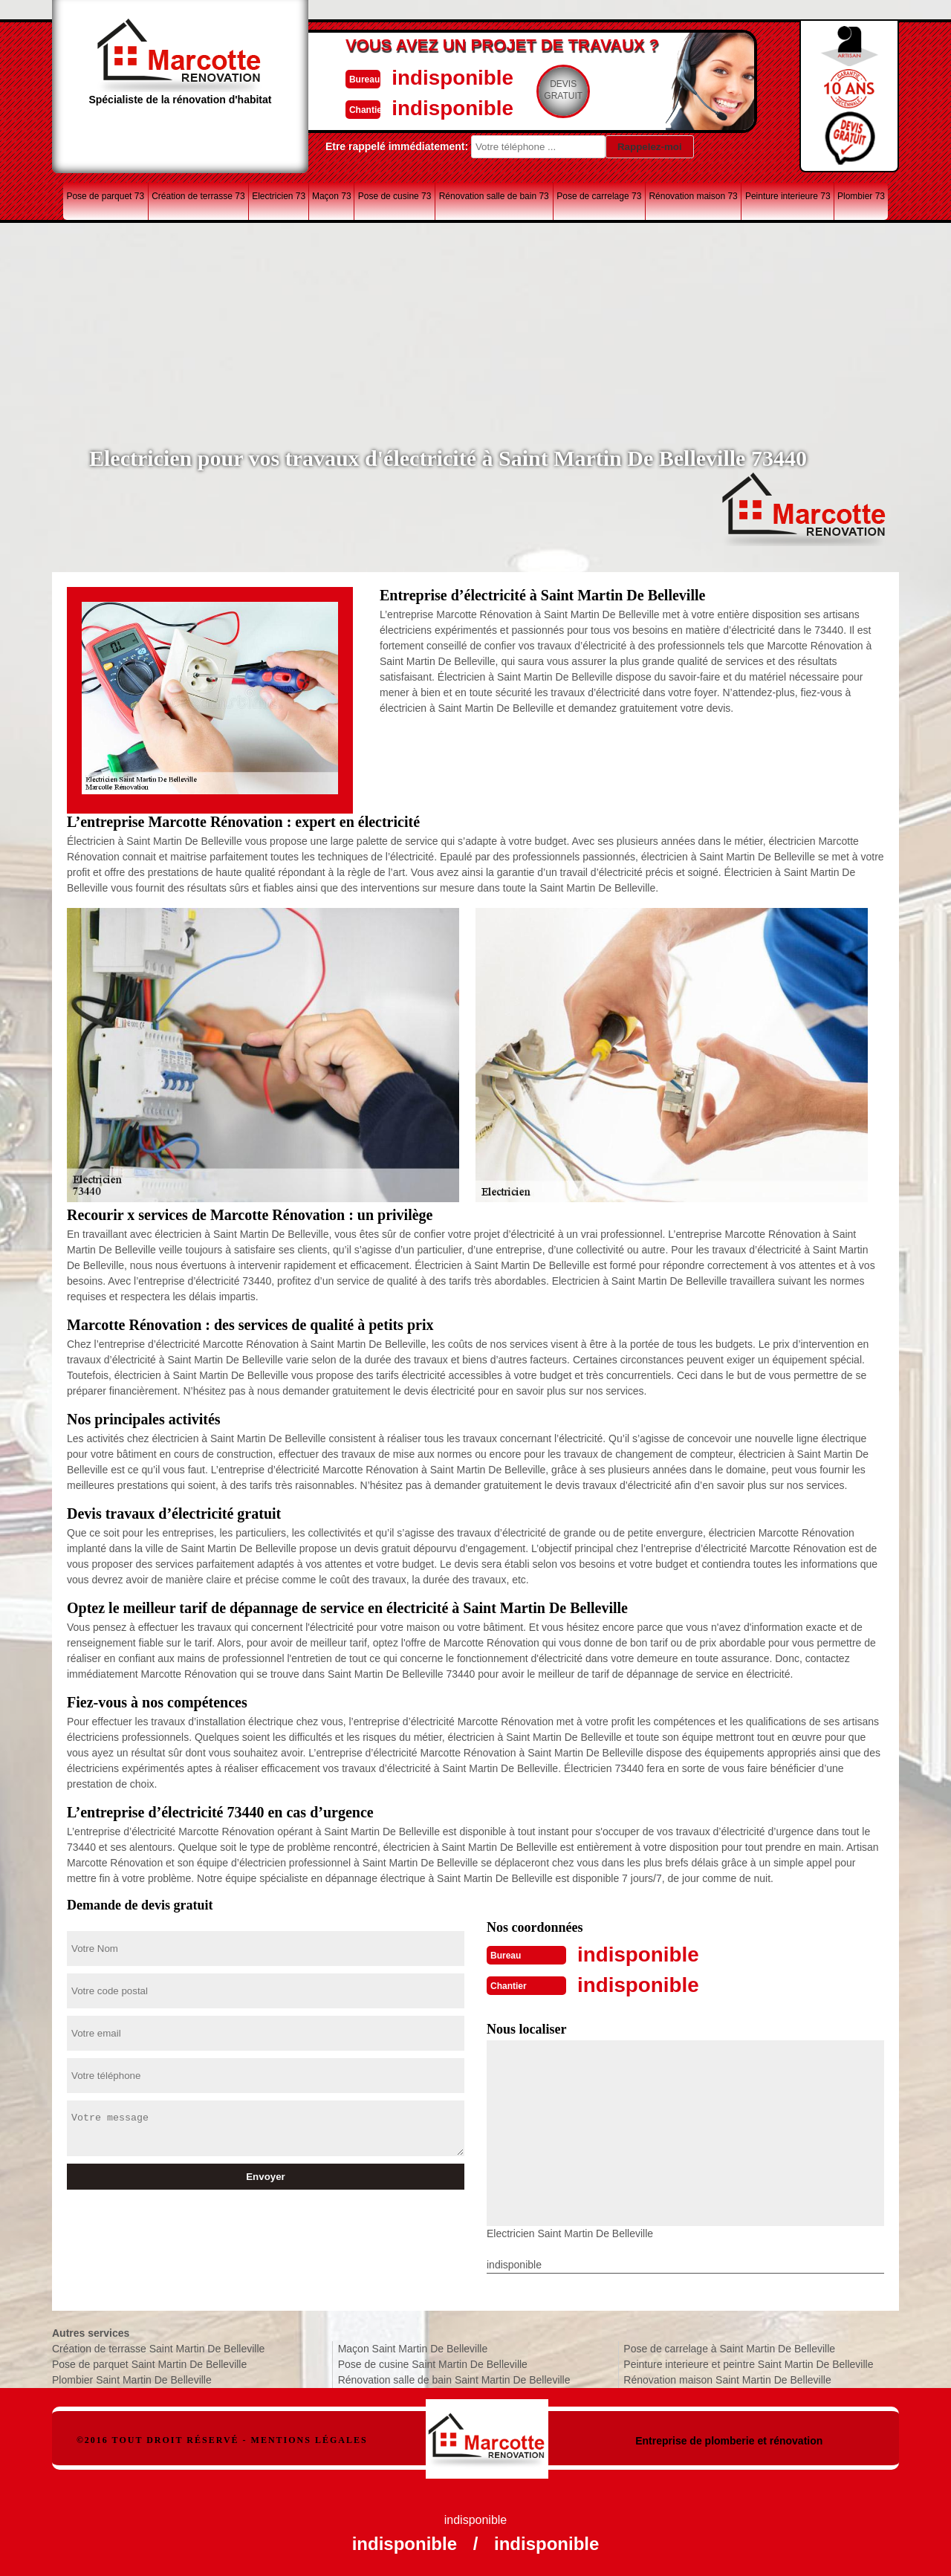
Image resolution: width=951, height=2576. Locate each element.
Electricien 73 (278, 196)
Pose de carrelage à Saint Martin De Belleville (729, 2347)
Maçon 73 (331, 196)
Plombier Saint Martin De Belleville (132, 2378)
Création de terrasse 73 (198, 196)
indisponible (431, 77)
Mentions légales (309, 2438)
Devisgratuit (544, 90)
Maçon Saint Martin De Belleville (413, 2347)
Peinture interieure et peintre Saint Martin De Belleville (748, 2363)
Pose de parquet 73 (105, 196)
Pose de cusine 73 (395, 196)
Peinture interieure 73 (788, 196)
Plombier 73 (861, 196)
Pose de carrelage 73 (598, 196)
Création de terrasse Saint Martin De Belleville (158, 2347)
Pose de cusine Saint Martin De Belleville (433, 2363)
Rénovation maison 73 (693, 196)
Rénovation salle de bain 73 (494, 196)
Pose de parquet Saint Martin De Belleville (149, 2363)
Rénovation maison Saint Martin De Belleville (727, 2378)
